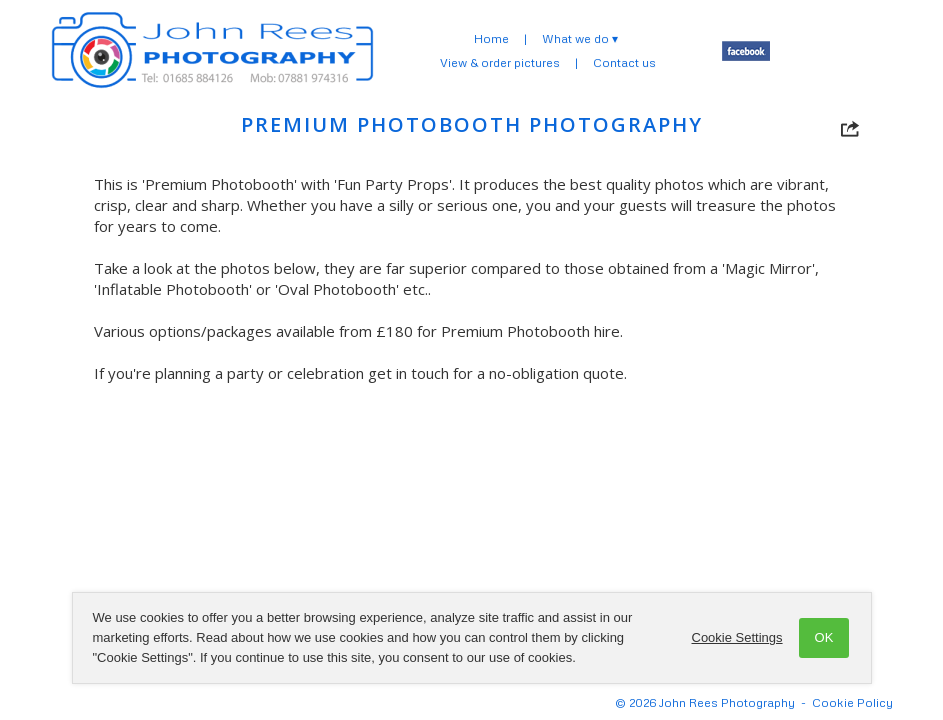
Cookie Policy (852, 702)
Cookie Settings (737, 637)
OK (824, 637)
